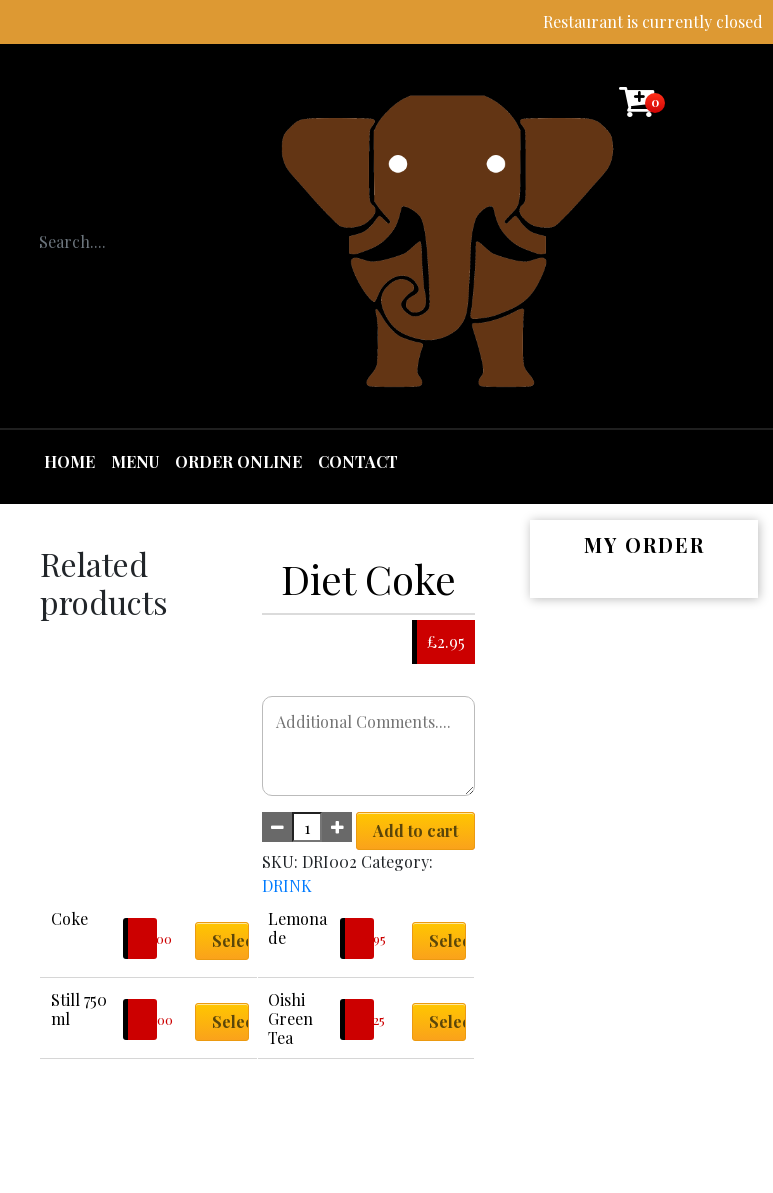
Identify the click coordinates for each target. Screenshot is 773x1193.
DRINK (287, 885)
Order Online (238, 461)
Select (230, 940)
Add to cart (415, 830)
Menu (135, 461)
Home (69, 461)
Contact (358, 461)
